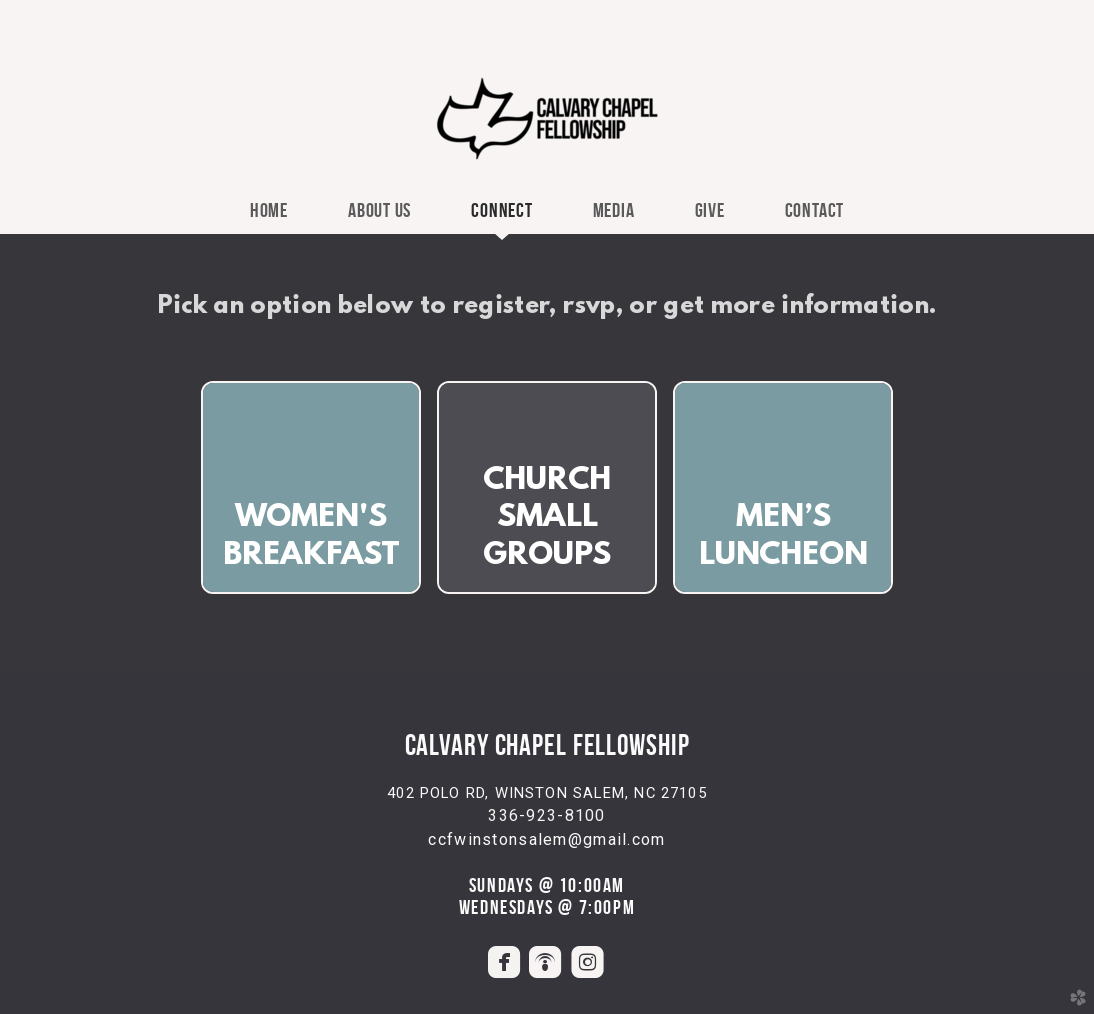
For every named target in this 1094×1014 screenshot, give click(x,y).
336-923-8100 (546, 815)
